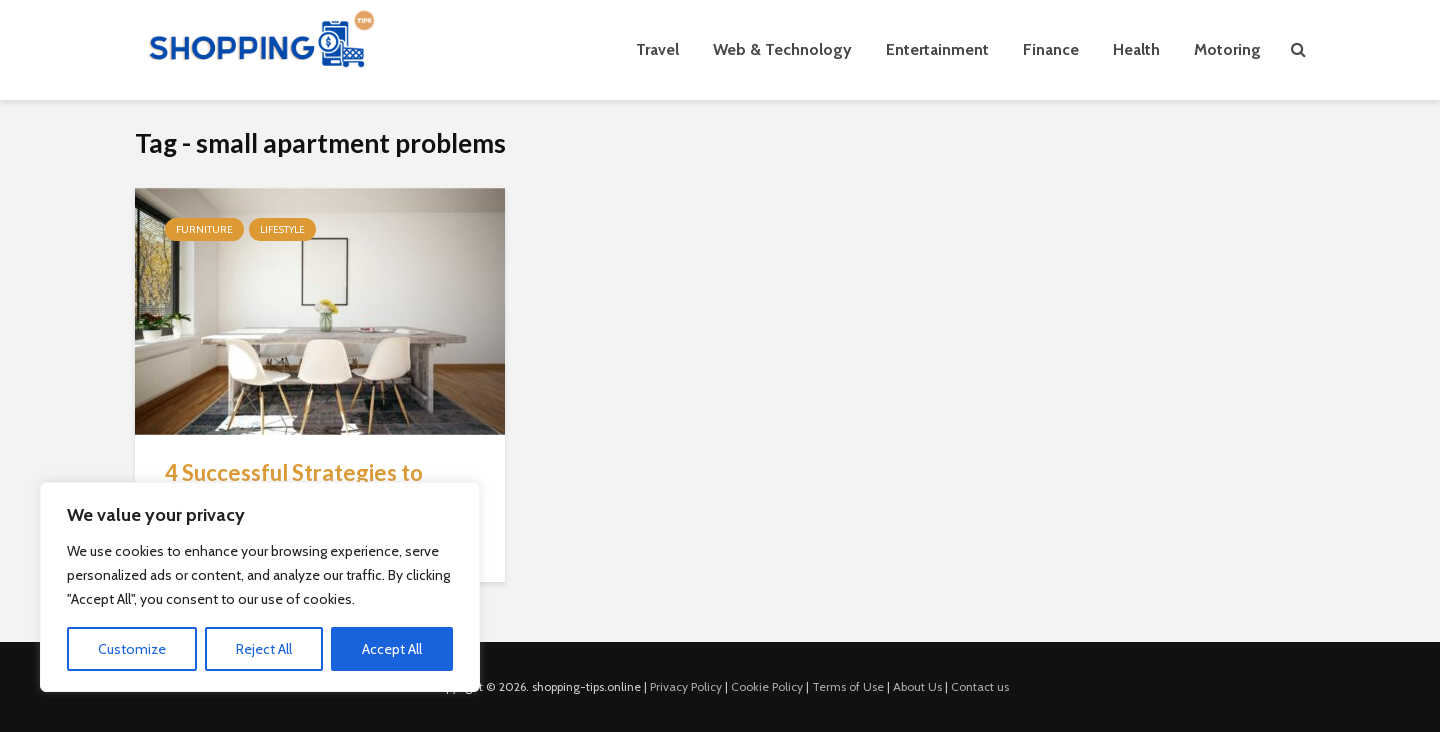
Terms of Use (848, 686)
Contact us (980, 686)
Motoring (1227, 49)
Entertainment (937, 49)
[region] (260, 587)
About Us (917, 686)
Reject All (264, 649)
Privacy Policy (686, 686)
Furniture (204, 229)
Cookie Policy (767, 686)
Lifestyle (282, 229)
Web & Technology (782, 49)
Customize (132, 649)
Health (1136, 49)
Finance (1051, 49)
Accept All (392, 649)
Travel (657, 49)
